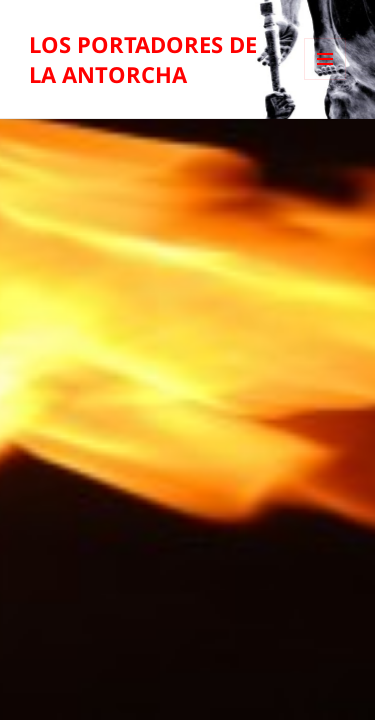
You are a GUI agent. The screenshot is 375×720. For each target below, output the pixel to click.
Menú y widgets (325, 79)
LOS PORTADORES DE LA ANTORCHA (143, 59)
